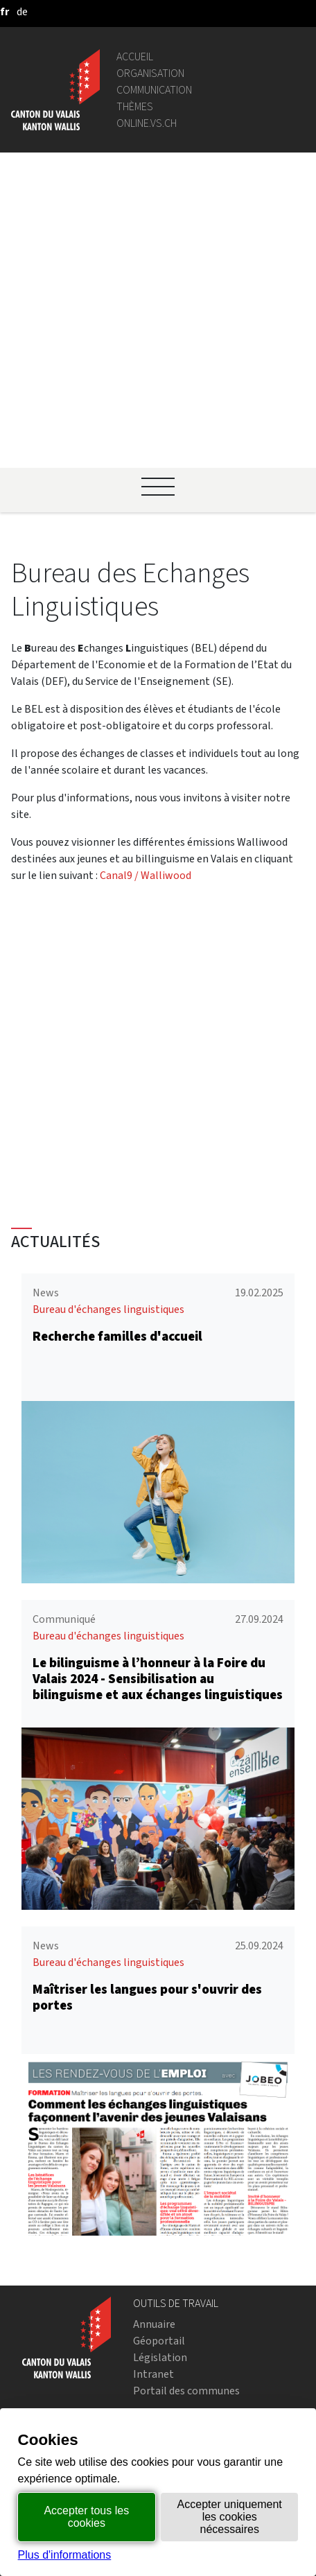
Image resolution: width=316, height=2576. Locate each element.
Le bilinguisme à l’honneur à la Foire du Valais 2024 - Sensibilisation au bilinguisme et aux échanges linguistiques (158, 1527)
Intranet (153, 2223)
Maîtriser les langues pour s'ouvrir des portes (147, 1846)
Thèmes (134, 106)
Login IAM (156, 2313)
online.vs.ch (146, 123)
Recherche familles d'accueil (117, 1185)
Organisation (150, 73)
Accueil (134, 56)
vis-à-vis (152, 2388)
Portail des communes (186, 2239)
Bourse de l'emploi (177, 2297)
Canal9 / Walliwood (145, 575)
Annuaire (154, 2173)
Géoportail (159, 2189)
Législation (160, 2206)
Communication (154, 89)
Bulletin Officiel (170, 2371)
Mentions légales (174, 2404)
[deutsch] (22, 11)
